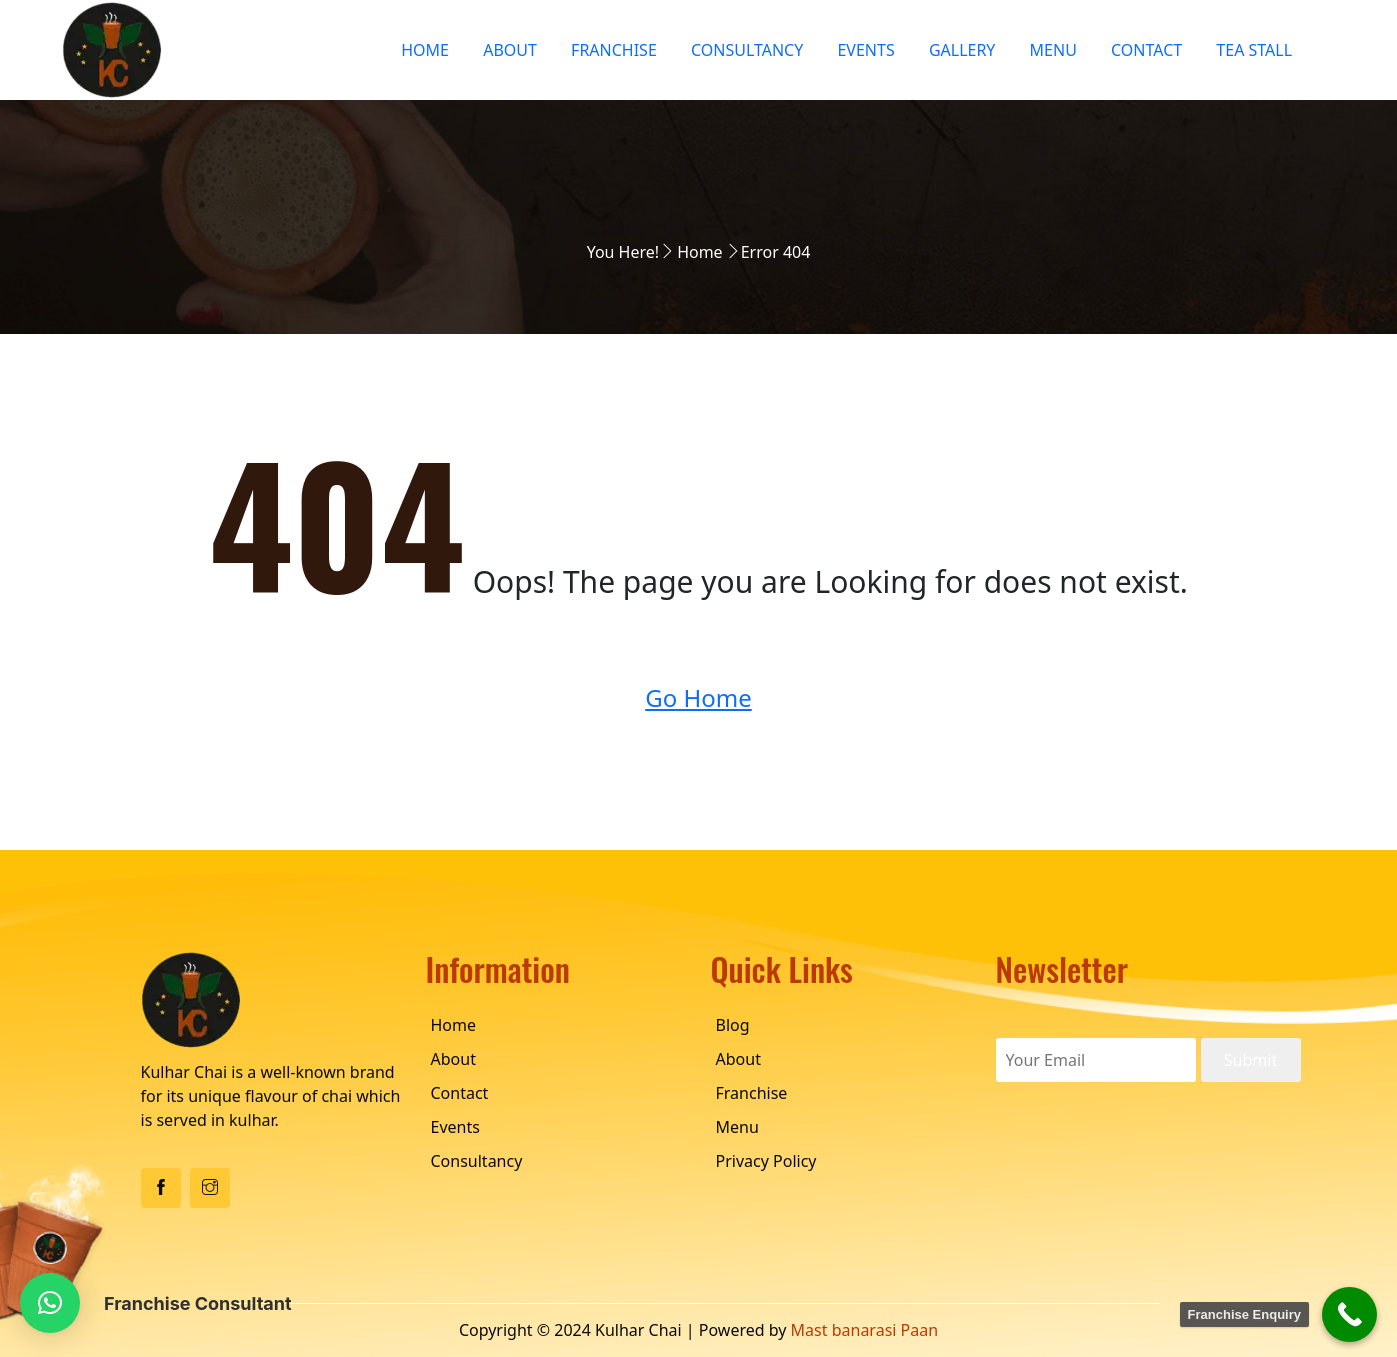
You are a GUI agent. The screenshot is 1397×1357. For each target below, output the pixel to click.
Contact (1146, 50)
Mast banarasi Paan (865, 1330)
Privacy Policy (766, 1161)
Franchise (614, 50)
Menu (1053, 50)
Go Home (698, 697)
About (510, 50)
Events (865, 50)
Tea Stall (1254, 50)
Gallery (962, 50)
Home (425, 50)
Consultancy (747, 50)
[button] (50, 1303)
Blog (733, 1025)
